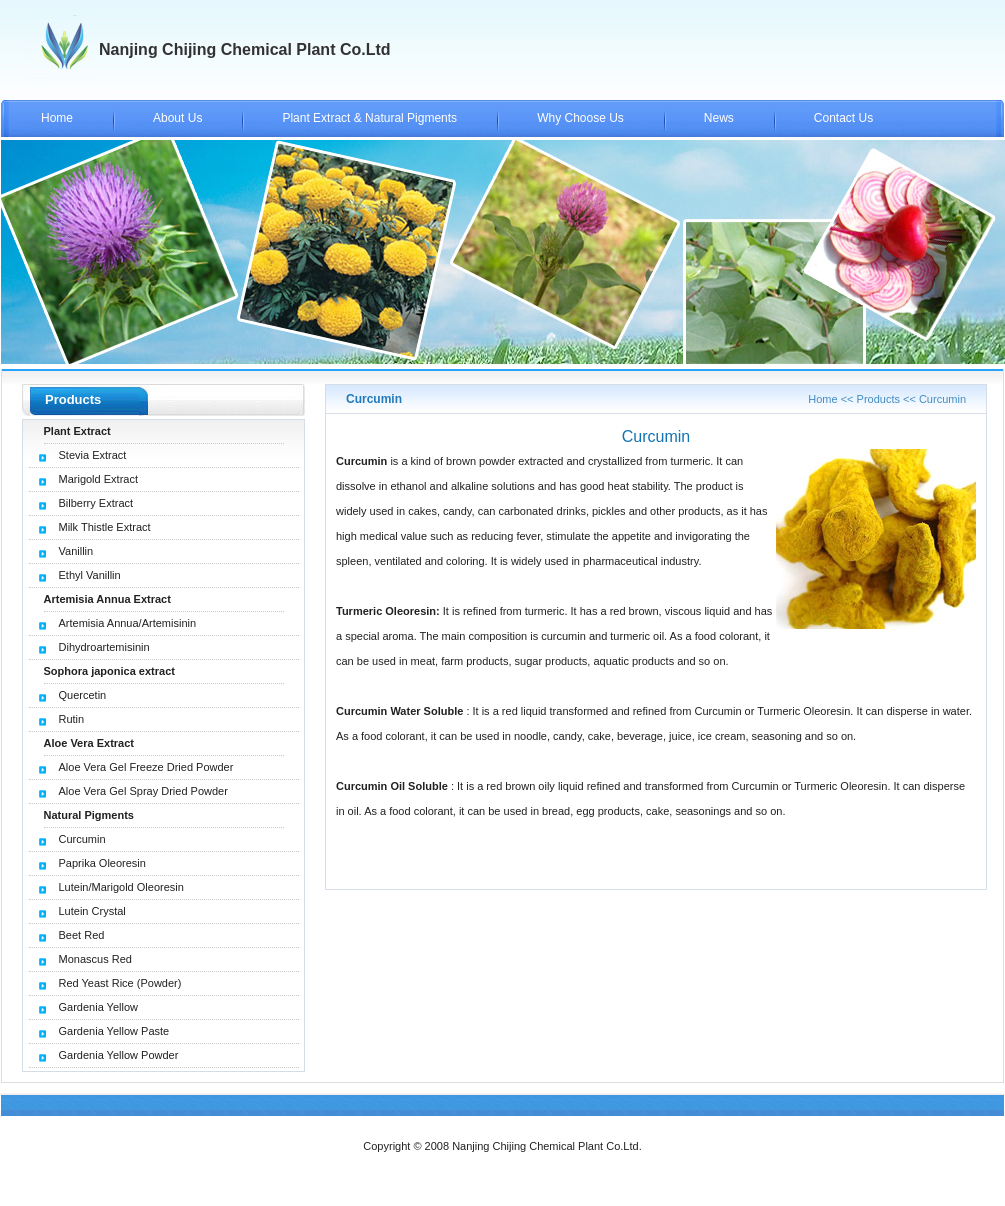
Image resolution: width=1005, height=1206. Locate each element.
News (719, 118)
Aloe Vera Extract (89, 743)
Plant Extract (77, 431)
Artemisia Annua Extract (107, 599)
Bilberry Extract (96, 503)
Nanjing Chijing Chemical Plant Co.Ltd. (547, 1146)
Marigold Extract (98, 479)
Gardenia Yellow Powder (119, 1055)
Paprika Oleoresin (102, 863)
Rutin (72, 719)
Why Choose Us (580, 118)
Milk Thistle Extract (105, 527)
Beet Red (82, 935)
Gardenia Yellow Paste (114, 1031)
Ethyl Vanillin (90, 575)
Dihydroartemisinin (104, 647)
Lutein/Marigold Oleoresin (121, 887)
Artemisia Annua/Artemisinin (128, 623)
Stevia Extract (93, 455)
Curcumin (82, 839)
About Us (177, 118)
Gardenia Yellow (99, 1007)
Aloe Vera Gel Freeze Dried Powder (146, 767)
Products (878, 399)
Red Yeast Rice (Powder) (120, 983)
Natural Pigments (89, 815)
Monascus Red (95, 959)
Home (57, 118)
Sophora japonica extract (109, 671)
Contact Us (843, 118)
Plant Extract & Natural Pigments (369, 118)
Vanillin (76, 551)
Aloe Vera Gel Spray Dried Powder (143, 791)
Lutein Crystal (92, 911)
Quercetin (83, 695)
